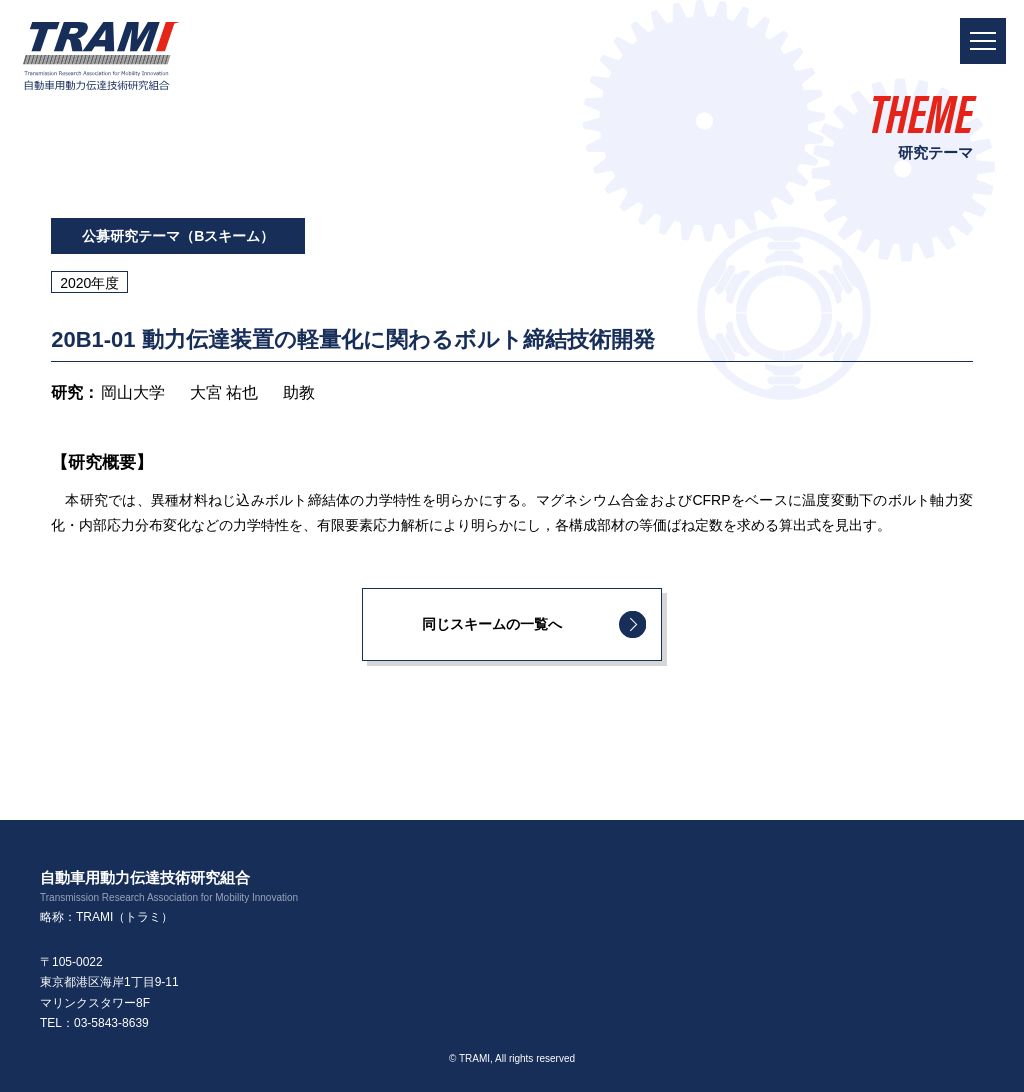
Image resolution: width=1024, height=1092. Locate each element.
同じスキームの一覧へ (492, 624)
